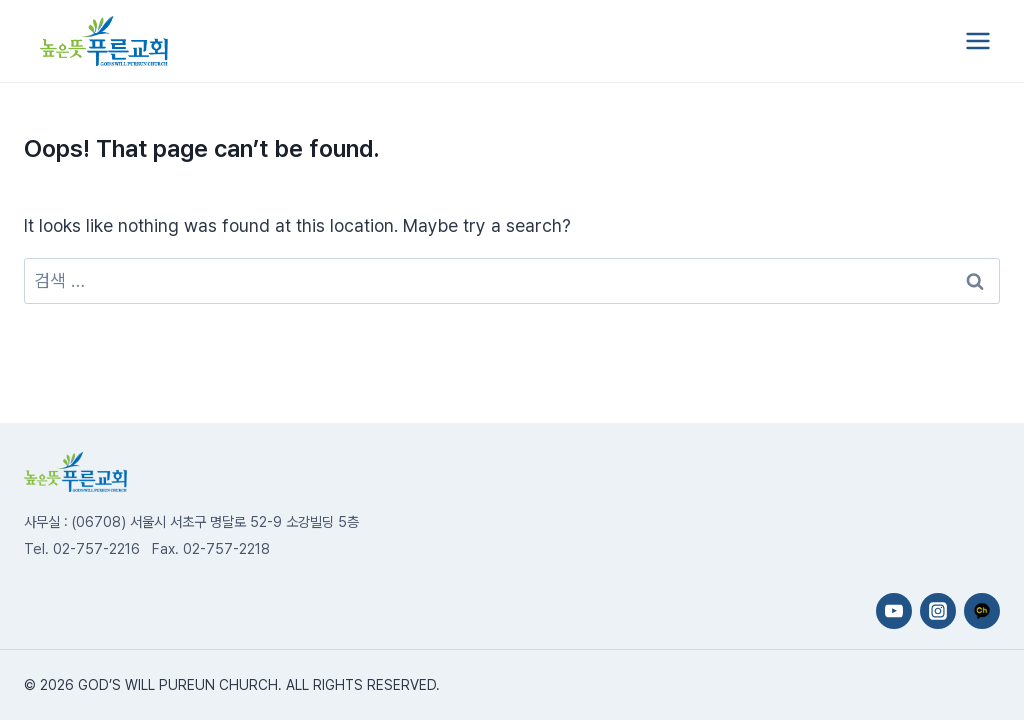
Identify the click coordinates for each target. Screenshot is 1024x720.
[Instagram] (938, 611)
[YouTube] (894, 611)
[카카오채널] (982, 611)
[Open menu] (977, 40)
